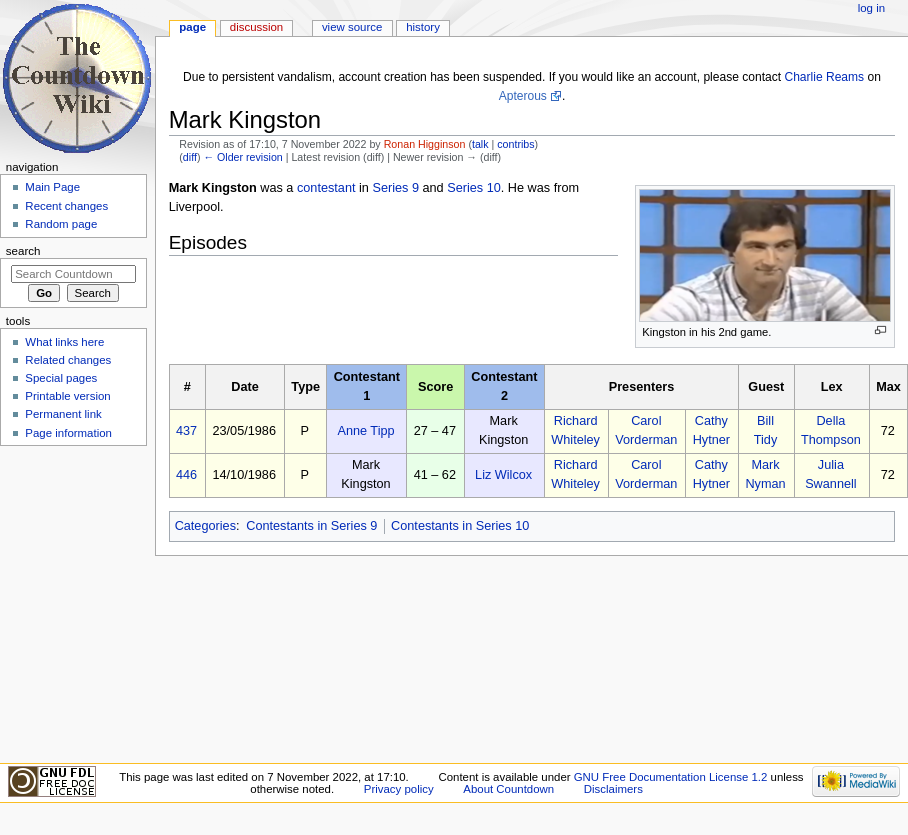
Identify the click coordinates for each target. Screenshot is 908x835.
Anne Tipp (365, 431)
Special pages (61, 378)
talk (480, 144)
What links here (64, 342)
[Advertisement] (73, 603)
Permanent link (63, 414)
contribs (515, 144)
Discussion (256, 27)
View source (352, 27)
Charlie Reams (824, 77)
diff (190, 157)
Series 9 (395, 188)
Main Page (52, 187)
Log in (871, 8)
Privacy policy (399, 789)
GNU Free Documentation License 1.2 (671, 777)
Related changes (68, 360)
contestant (326, 188)
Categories (205, 526)
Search (23, 251)
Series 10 (474, 188)
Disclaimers (613, 789)
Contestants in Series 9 (311, 526)
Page (192, 27)
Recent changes (66, 206)
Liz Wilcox (503, 475)
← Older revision (242, 157)
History (423, 27)
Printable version (67, 396)
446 (186, 475)
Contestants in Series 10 (460, 526)
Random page (61, 224)
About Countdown (508, 789)
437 (186, 431)
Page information (68, 433)
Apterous (523, 96)
